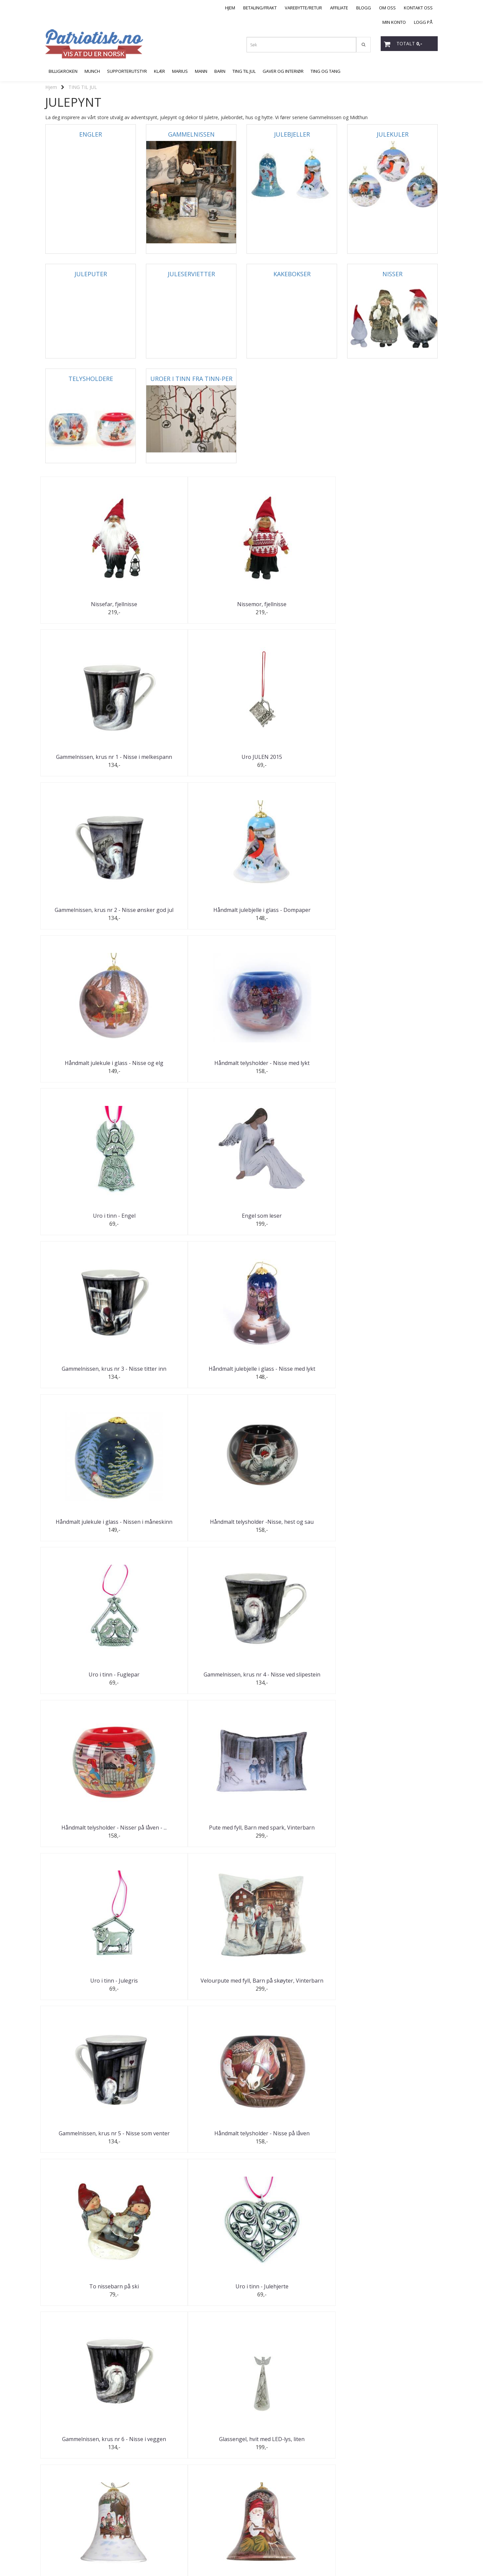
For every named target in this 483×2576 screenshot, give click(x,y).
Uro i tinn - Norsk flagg (191, 2448)
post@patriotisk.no (64, 2542)
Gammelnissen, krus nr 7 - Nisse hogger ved (392, 1682)
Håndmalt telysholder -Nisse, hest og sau (191, 1067)
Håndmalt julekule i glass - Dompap (90, 1834)
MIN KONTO (394, 22)
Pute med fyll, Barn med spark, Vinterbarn (191, 1221)
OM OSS (387, 8)
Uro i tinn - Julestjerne (191, 1987)
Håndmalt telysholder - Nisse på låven (191, 1375)
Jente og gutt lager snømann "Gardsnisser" (292, 1836)
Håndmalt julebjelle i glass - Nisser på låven (392, 1528)
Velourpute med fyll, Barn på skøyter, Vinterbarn (393, 1221)
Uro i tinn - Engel (90, 911)
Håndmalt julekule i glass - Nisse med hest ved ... (90, 1682)
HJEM (230, 8)
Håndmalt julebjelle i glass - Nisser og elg (292, 1528)
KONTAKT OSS (418, 8)
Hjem (51, 87)
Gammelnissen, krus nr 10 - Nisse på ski (191, 2143)
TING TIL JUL (82, 87)
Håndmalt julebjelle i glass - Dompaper (191, 760)
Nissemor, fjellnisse (191, 604)
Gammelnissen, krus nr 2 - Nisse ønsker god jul (90, 760)
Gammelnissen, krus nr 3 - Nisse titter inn (291, 914)
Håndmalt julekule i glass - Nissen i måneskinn (91, 1067)
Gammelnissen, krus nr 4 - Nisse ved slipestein (392, 1067)
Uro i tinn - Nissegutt (292, 2141)
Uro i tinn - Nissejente (191, 2295)
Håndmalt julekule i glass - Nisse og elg (292, 760)
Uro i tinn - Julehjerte (392, 1372)
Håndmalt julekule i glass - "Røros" (90, 2295)
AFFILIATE (339, 8)
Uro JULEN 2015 (392, 604)
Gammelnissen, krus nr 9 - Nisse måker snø (291, 1990)
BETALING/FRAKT (260, 8)
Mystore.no (56, 2558)
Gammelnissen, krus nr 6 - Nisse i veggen (90, 1528)
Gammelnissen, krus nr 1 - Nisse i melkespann (292, 606)
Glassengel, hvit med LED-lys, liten (191, 1526)
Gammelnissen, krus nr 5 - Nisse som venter (90, 1375)
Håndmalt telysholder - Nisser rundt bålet (90, 2451)
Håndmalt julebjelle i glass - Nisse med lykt (393, 914)
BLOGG (363, 8)
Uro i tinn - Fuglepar (291, 1065)
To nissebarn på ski (292, 1372)
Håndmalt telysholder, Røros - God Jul (191, 1682)
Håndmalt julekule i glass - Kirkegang (393, 1990)
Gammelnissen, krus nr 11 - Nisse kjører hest (393, 2143)
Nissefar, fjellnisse (90, 604)
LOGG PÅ (423, 22)
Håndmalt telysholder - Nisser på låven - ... (90, 1221)
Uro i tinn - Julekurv (392, 1834)
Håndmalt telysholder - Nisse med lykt (392, 760)
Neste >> (84, 2503)
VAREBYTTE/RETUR (303, 8)
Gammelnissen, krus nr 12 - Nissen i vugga (292, 2297)
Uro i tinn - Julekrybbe (292, 1680)
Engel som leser (191, 911)
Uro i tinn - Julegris (292, 1219)
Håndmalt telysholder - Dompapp (191, 1834)
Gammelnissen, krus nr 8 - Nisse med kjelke (90, 1990)
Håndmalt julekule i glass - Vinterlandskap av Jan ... (393, 2297)
